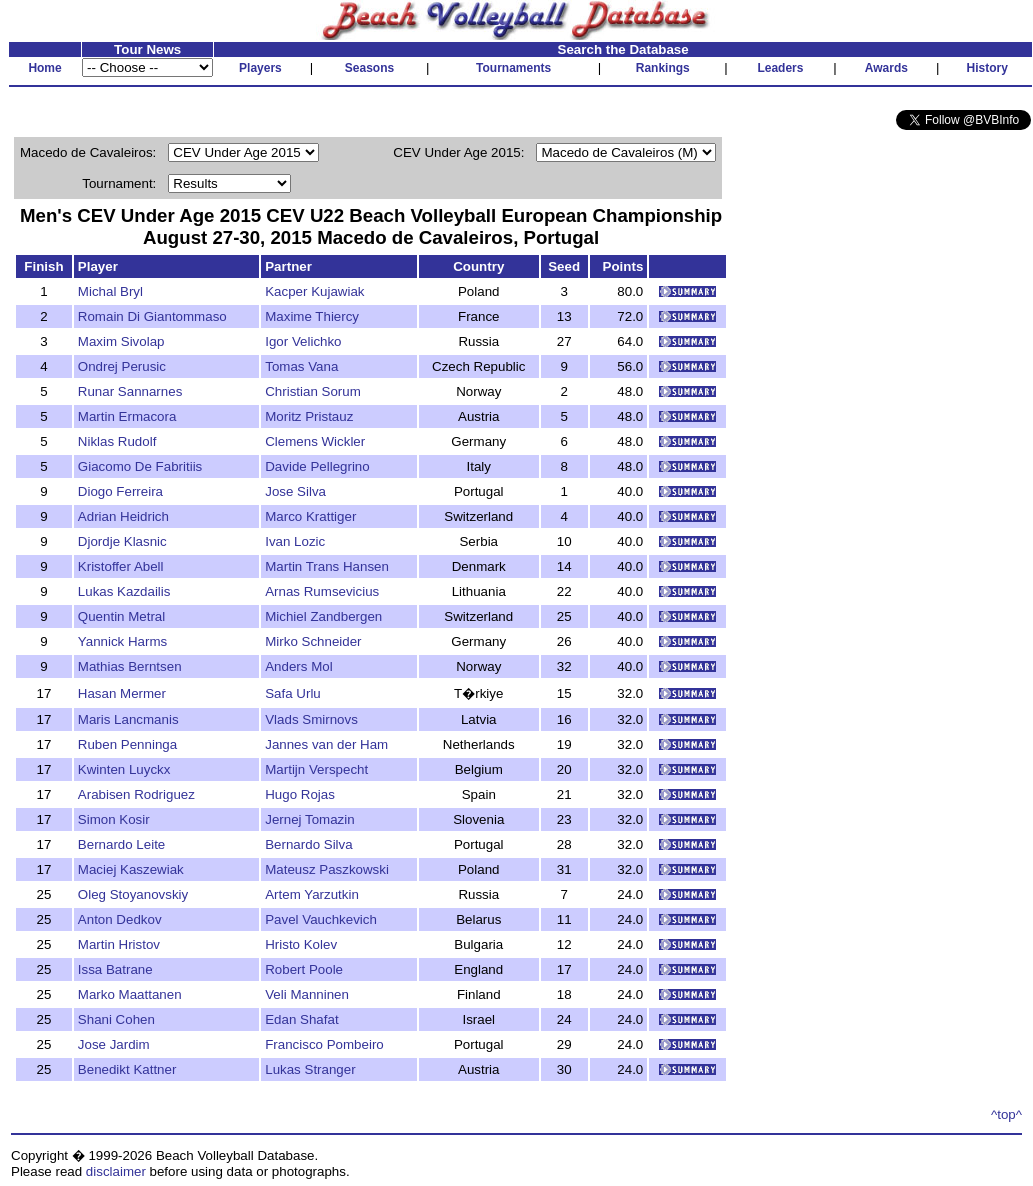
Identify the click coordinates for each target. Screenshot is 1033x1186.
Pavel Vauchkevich (321, 919)
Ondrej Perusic (122, 366)
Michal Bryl (110, 291)
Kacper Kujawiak (314, 291)
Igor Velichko (303, 341)
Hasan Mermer (122, 693)
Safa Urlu (293, 693)
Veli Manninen (307, 994)
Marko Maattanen (130, 994)
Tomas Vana (301, 366)
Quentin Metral (121, 616)
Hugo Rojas (300, 794)
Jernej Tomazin (309, 819)
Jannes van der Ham (326, 744)
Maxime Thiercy (312, 316)
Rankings (663, 68)
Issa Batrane (115, 969)
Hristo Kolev (301, 944)
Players (260, 68)
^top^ (1006, 1114)
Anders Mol (298, 666)
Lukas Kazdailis (124, 591)
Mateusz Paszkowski (327, 869)
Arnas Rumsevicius (322, 591)
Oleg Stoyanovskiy (133, 894)
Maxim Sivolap (121, 341)
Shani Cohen (116, 1019)
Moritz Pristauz (309, 416)
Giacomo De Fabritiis (140, 466)
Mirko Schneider (313, 641)
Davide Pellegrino (317, 466)
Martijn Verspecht (316, 769)
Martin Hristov (119, 944)
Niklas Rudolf (117, 441)
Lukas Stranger (310, 1069)
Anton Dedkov (120, 919)
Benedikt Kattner (127, 1069)
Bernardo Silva (308, 844)
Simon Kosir (114, 819)
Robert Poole (304, 969)
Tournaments (513, 68)
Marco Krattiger (310, 516)
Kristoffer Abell (121, 566)
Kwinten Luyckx (124, 769)
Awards (886, 68)
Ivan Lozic (295, 541)
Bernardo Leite (121, 844)
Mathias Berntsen (130, 666)
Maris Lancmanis (128, 719)
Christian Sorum (313, 391)
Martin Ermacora (127, 416)
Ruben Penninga (127, 744)
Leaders (780, 68)
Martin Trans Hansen (327, 566)
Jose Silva (295, 491)
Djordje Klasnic (122, 541)
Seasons (369, 68)
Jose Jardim (114, 1044)
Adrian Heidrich (123, 516)
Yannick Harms (122, 641)
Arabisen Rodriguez (136, 794)
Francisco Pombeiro (324, 1044)
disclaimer (116, 1171)
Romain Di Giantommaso (152, 316)
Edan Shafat (301, 1019)
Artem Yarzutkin (312, 894)
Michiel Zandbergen (323, 616)
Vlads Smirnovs (311, 719)
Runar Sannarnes (130, 391)
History (987, 68)
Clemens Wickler (315, 441)
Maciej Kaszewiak (131, 869)
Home (44, 68)
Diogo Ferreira (120, 491)
